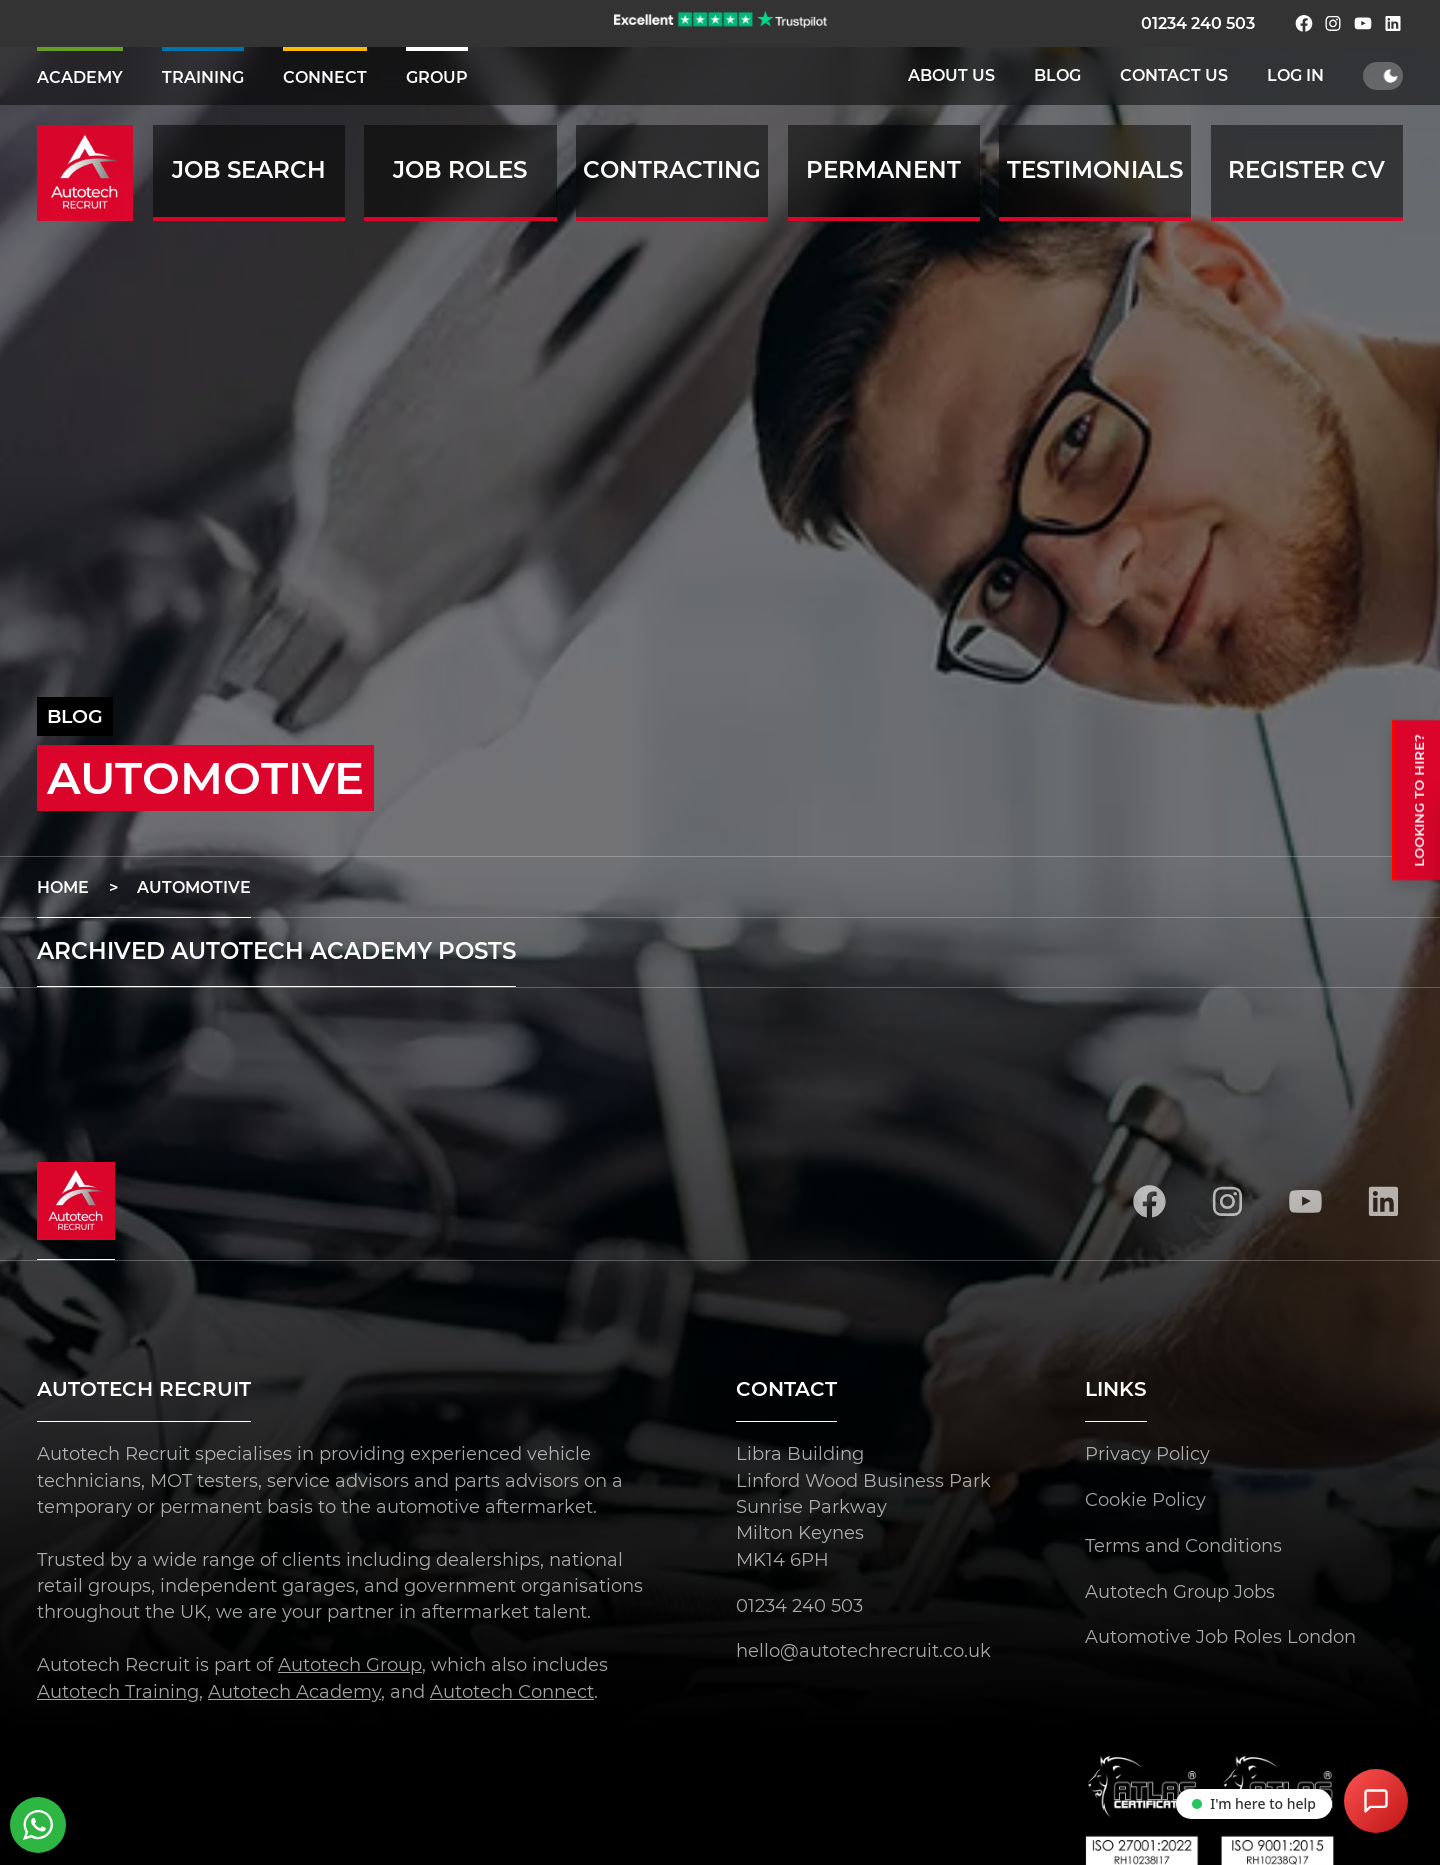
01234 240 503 (1198, 23)
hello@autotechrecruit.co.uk (863, 1651)
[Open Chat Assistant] (1376, 1801)
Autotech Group (350, 1665)
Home (63, 887)
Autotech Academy (294, 1691)
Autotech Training (118, 1691)
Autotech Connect (512, 1691)
